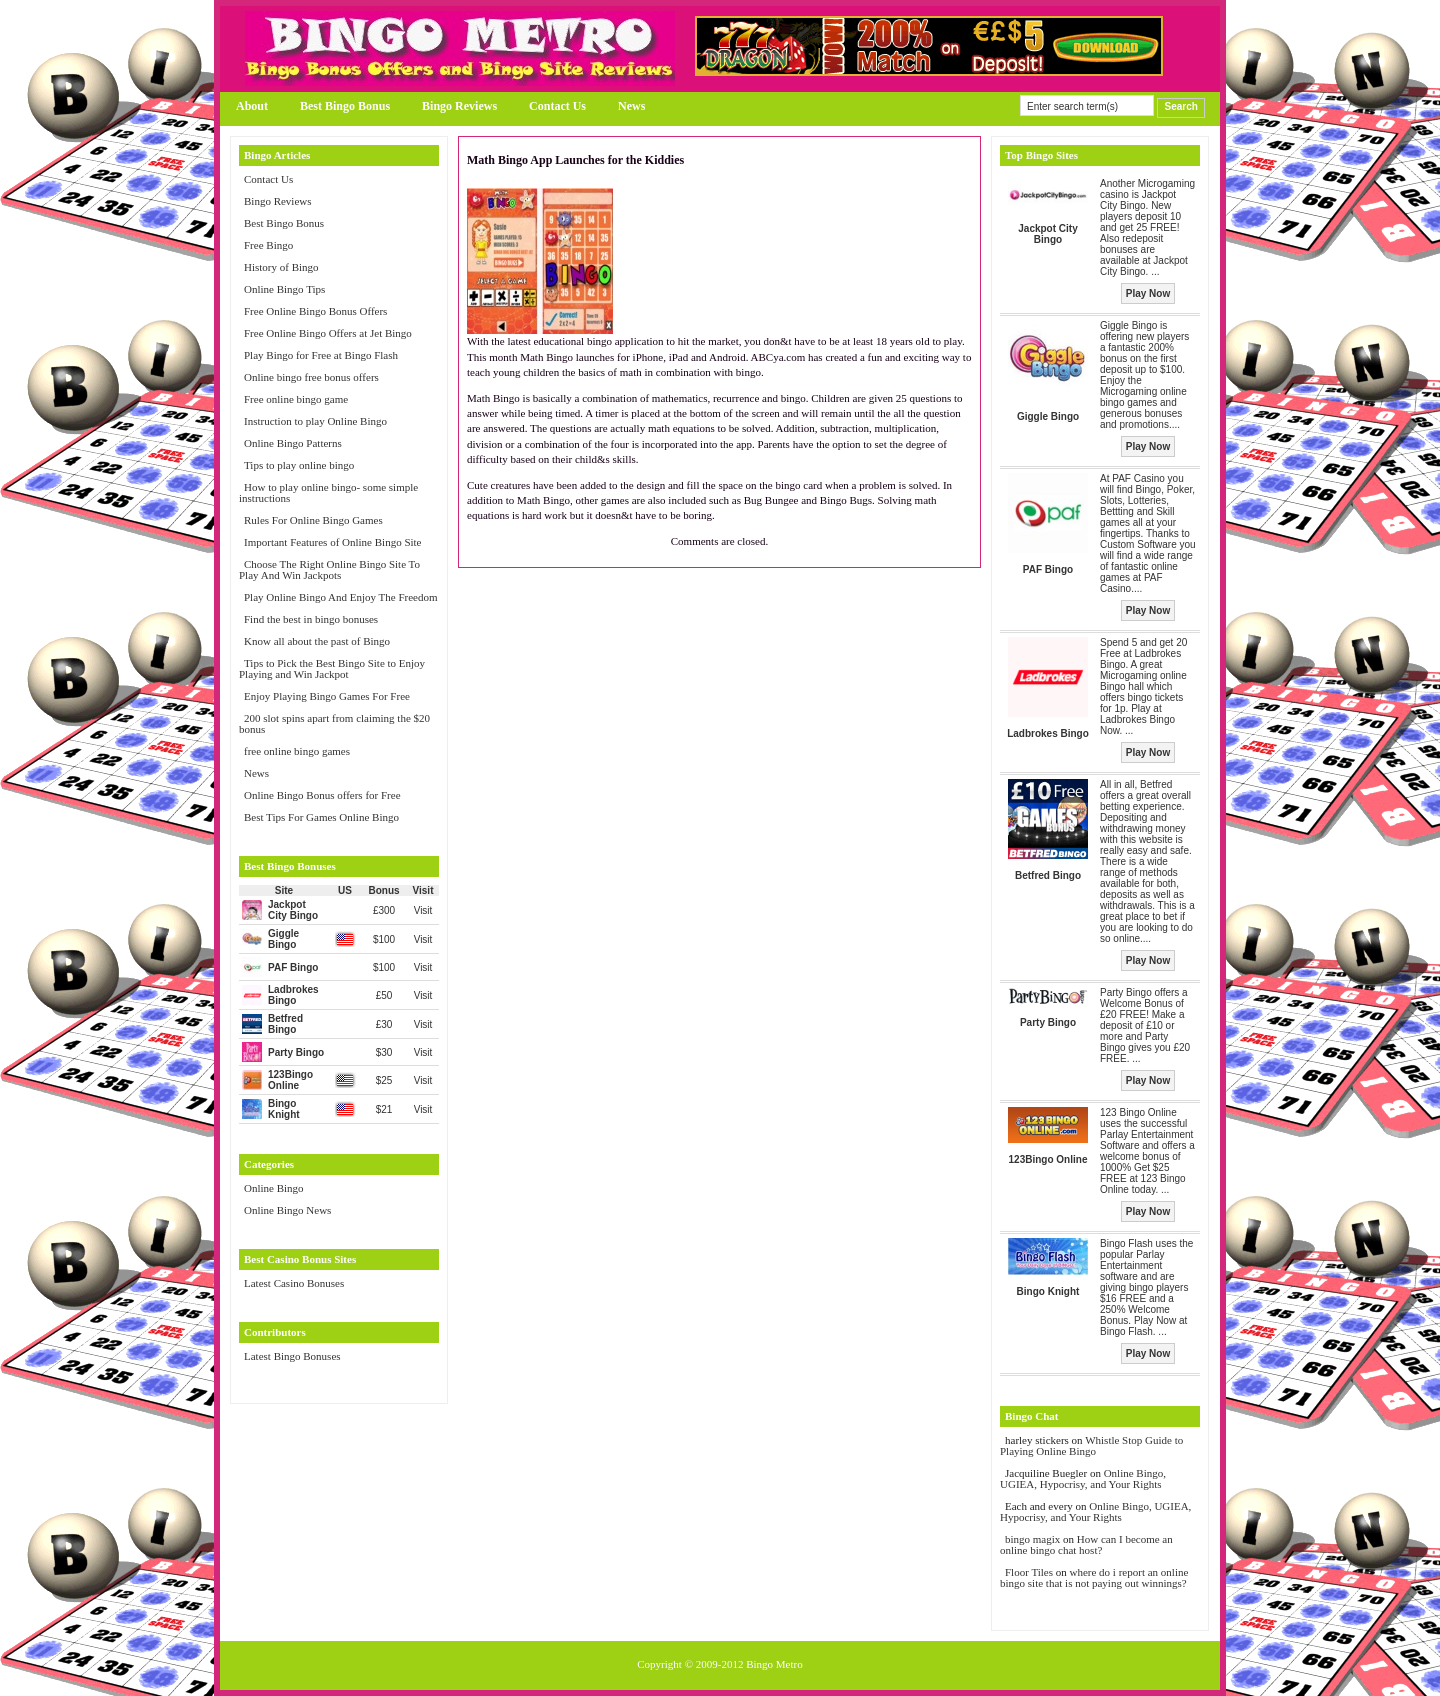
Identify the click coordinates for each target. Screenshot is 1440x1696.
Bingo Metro (774, 1664)
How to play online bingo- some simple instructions (328, 492)
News (631, 106)
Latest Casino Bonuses (294, 1283)
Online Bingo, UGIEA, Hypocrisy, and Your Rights (1083, 1478)
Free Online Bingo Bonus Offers (315, 311)
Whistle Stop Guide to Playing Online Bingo (1091, 1445)
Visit (423, 910)
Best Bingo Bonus (345, 106)
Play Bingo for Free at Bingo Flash (321, 355)
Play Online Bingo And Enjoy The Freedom (341, 597)
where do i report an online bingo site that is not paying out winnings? (1094, 1577)
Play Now (1148, 293)
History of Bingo (281, 267)
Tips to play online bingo (299, 465)
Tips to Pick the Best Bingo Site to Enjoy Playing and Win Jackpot (332, 668)
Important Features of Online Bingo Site (333, 542)
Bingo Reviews (459, 106)
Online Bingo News (287, 1210)
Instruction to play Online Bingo (315, 421)
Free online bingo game (296, 399)
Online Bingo (274, 1188)
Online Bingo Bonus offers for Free (322, 795)
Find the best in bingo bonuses (311, 619)
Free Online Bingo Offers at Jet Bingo (328, 333)
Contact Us (557, 106)
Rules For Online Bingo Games (313, 520)
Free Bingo (268, 245)
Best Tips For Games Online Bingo (321, 817)
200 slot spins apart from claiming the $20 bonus (334, 723)
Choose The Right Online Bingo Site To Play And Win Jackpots (329, 569)
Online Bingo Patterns (293, 443)
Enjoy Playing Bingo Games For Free (327, 696)
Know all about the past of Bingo (317, 641)
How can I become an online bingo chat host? (1086, 1544)
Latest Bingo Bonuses (292, 1356)
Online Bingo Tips (284, 289)
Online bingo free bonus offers (311, 377)
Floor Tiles (1030, 1572)
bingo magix (1032, 1539)
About (252, 106)
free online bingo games (297, 751)
